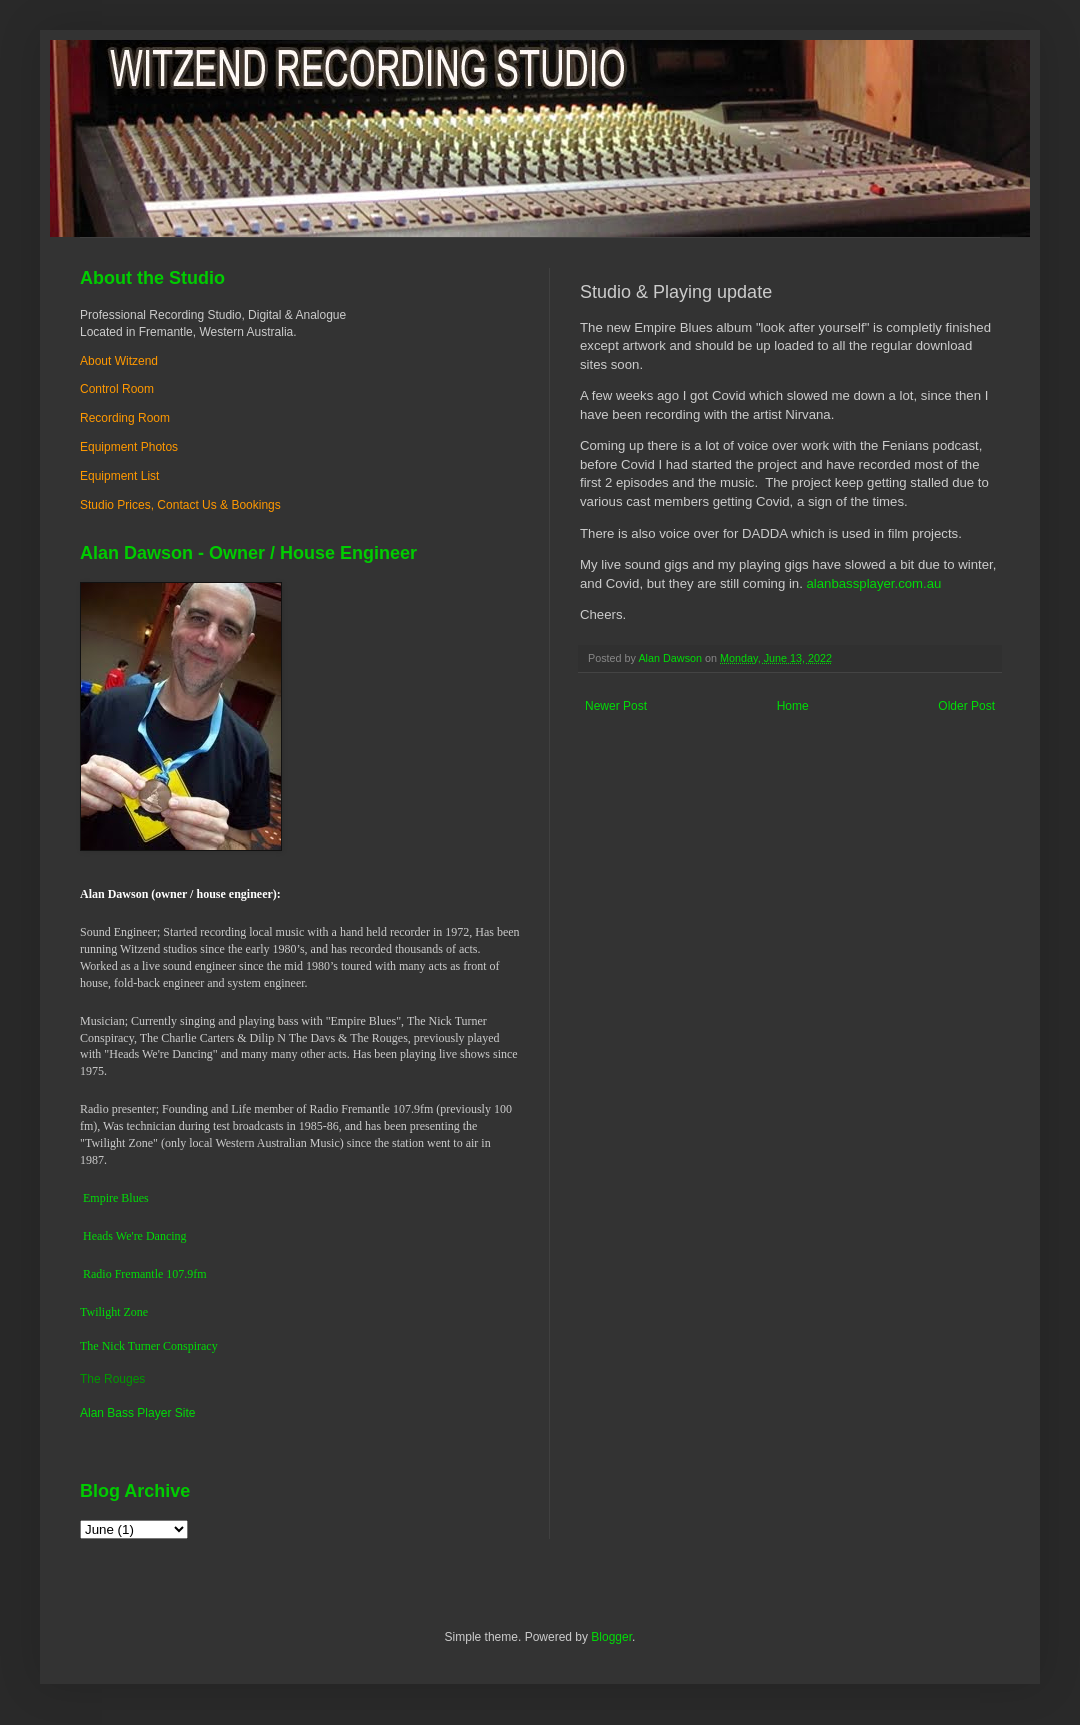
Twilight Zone (114, 1312)
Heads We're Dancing (135, 1236)
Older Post (966, 706)
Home (793, 706)
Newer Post (616, 706)
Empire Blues (116, 1198)
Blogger (611, 1637)
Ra (89, 1274)
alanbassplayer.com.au (872, 583)
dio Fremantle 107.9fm (151, 1274)
